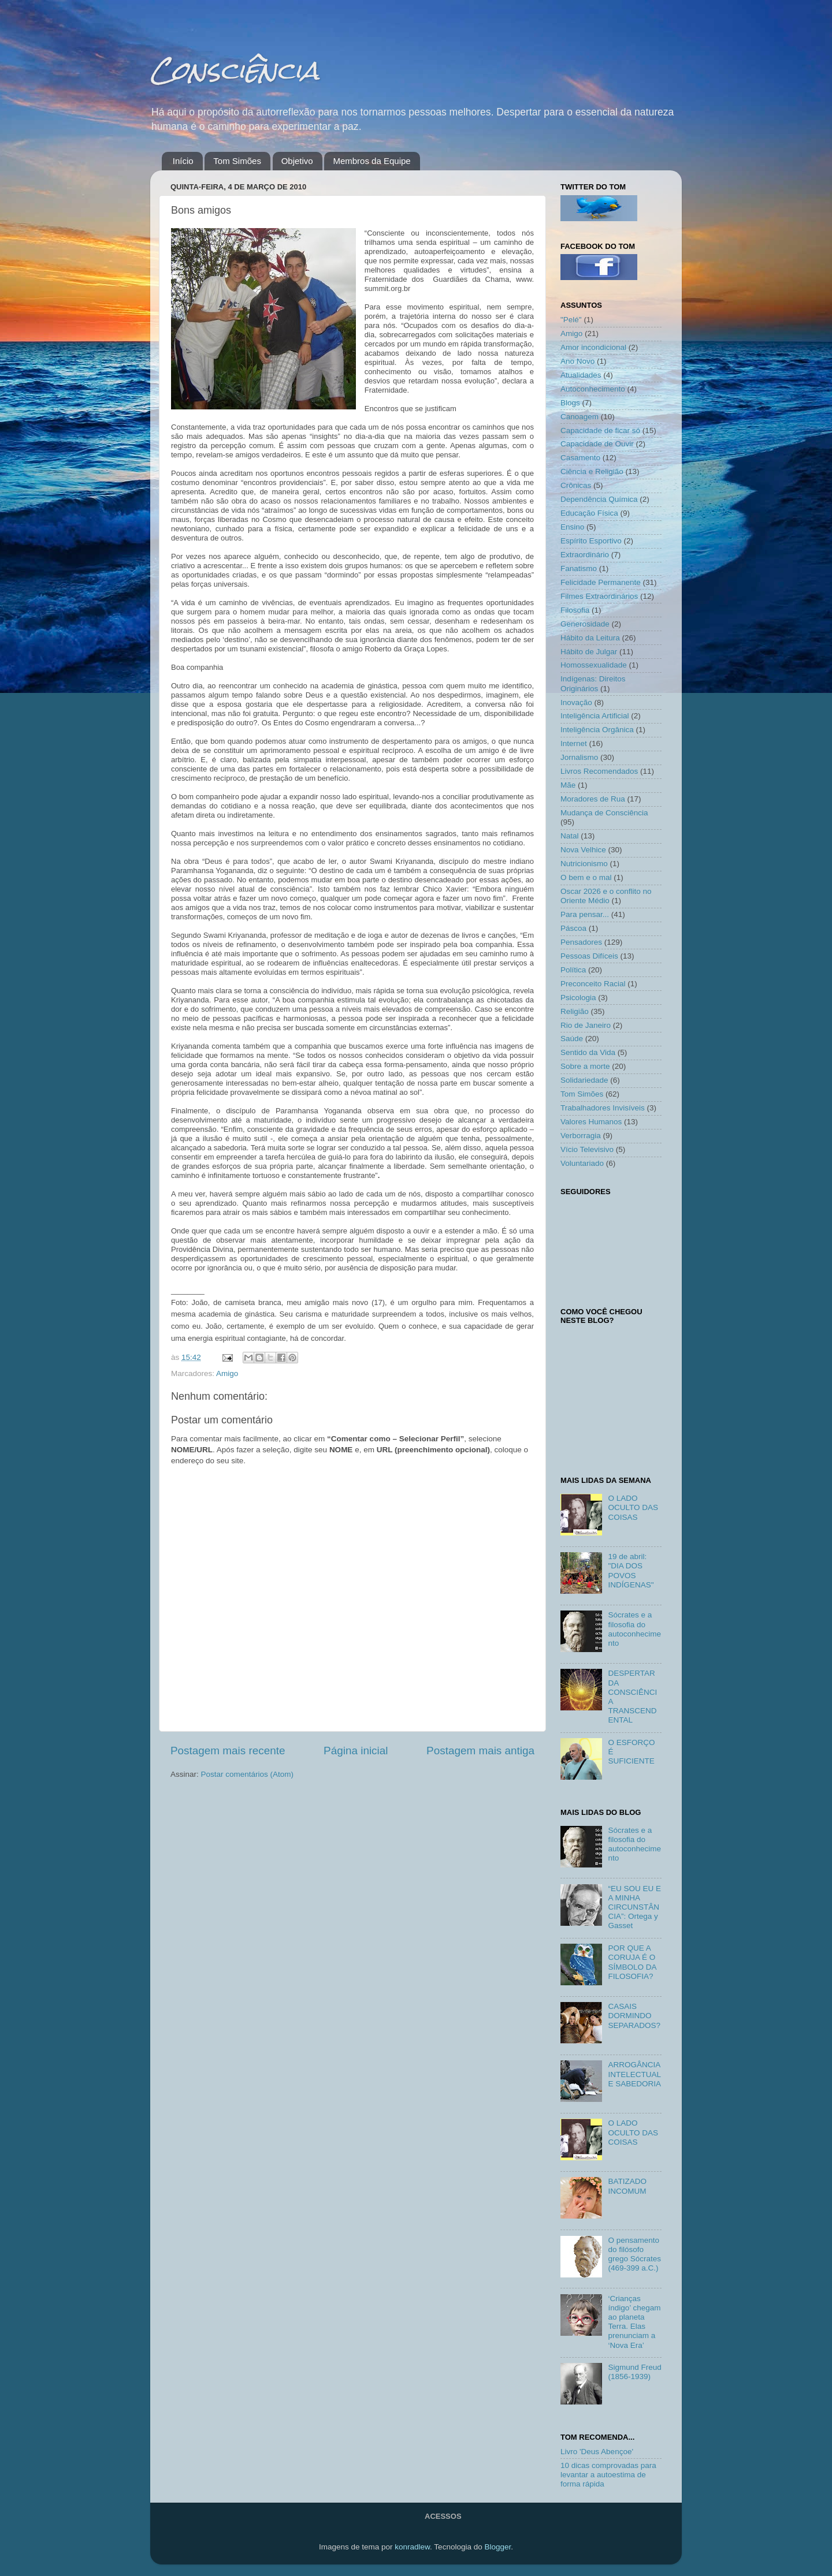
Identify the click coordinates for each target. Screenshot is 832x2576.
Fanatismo (578, 568)
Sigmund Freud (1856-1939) (634, 2372)
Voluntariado (582, 1163)
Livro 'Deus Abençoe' (596, 2451)
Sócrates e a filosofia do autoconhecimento (634, 1629)
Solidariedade (584, 1080)
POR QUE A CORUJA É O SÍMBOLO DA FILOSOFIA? (632, 1962)
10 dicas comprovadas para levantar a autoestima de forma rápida (608, 2474)
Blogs (570, 402)
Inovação (576, 702)
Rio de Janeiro (585, 1025)
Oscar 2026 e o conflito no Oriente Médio (606, 896)
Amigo (227, 1373)
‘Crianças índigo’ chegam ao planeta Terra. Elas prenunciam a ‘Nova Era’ (634, 2322)
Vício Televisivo (587, 1149)
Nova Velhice (583, 849)
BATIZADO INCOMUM (627, 2186)
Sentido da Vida (587, 1052)
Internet (573, 743)
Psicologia (578, 997)
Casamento (580, 457)
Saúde (571, 1038)
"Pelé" (571, 319)
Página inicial (356, 1750)
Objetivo (297, 161)
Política (573, 969)
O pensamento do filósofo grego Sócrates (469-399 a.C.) (634, 2254)
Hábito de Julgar (588, 651)
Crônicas (575, 485)
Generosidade (585, 624)
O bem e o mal (586, 877)
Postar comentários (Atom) (247, 1774)
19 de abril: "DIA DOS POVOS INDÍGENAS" (630, 1570)
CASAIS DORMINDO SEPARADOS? (634, 2015)
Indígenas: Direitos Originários (593, 683)
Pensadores (581, 942)
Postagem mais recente (227, 1750)
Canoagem (579, 416)
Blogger (497, 2547)
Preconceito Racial (593, 983)
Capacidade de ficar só (600, 430)
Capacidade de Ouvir (597, 443)
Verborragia (580, 1135)
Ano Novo (577, 361)
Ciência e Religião (591, 471)
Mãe (567, 785)
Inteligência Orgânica (597, 729)
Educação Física (589, 513)
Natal (569, 836)
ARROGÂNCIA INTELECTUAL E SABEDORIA (634, 2073)
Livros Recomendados (599, 771)
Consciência (234, 70)
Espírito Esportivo (591, 540)
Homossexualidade (593, 665)
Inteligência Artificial (594, 715)
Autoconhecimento (592, 389)
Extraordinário (584, 554)
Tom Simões (237, 161)
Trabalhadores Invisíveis (602, 1108)
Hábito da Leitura (590, 637)
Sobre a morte (585, 1066)
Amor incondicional (593, 347)
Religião (574, 1011)
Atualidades (580, 375)
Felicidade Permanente (600, 582)
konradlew (412, 2547)
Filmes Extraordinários (599, 596)
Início (183, 161)
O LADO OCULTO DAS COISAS (633, 1507)
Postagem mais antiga (480, 1750)
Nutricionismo (584, 863)
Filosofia (574, 610)
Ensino (572, 527)
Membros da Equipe (371, 161)
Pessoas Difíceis (589, 956)
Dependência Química (599, 499)
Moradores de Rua (592, 799)
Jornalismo (579, 757)
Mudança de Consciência (604, 812)
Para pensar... (584, 914)
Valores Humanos (591, 1121)
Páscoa (573, 928)
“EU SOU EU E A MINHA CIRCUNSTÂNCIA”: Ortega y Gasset (634, 1907)
